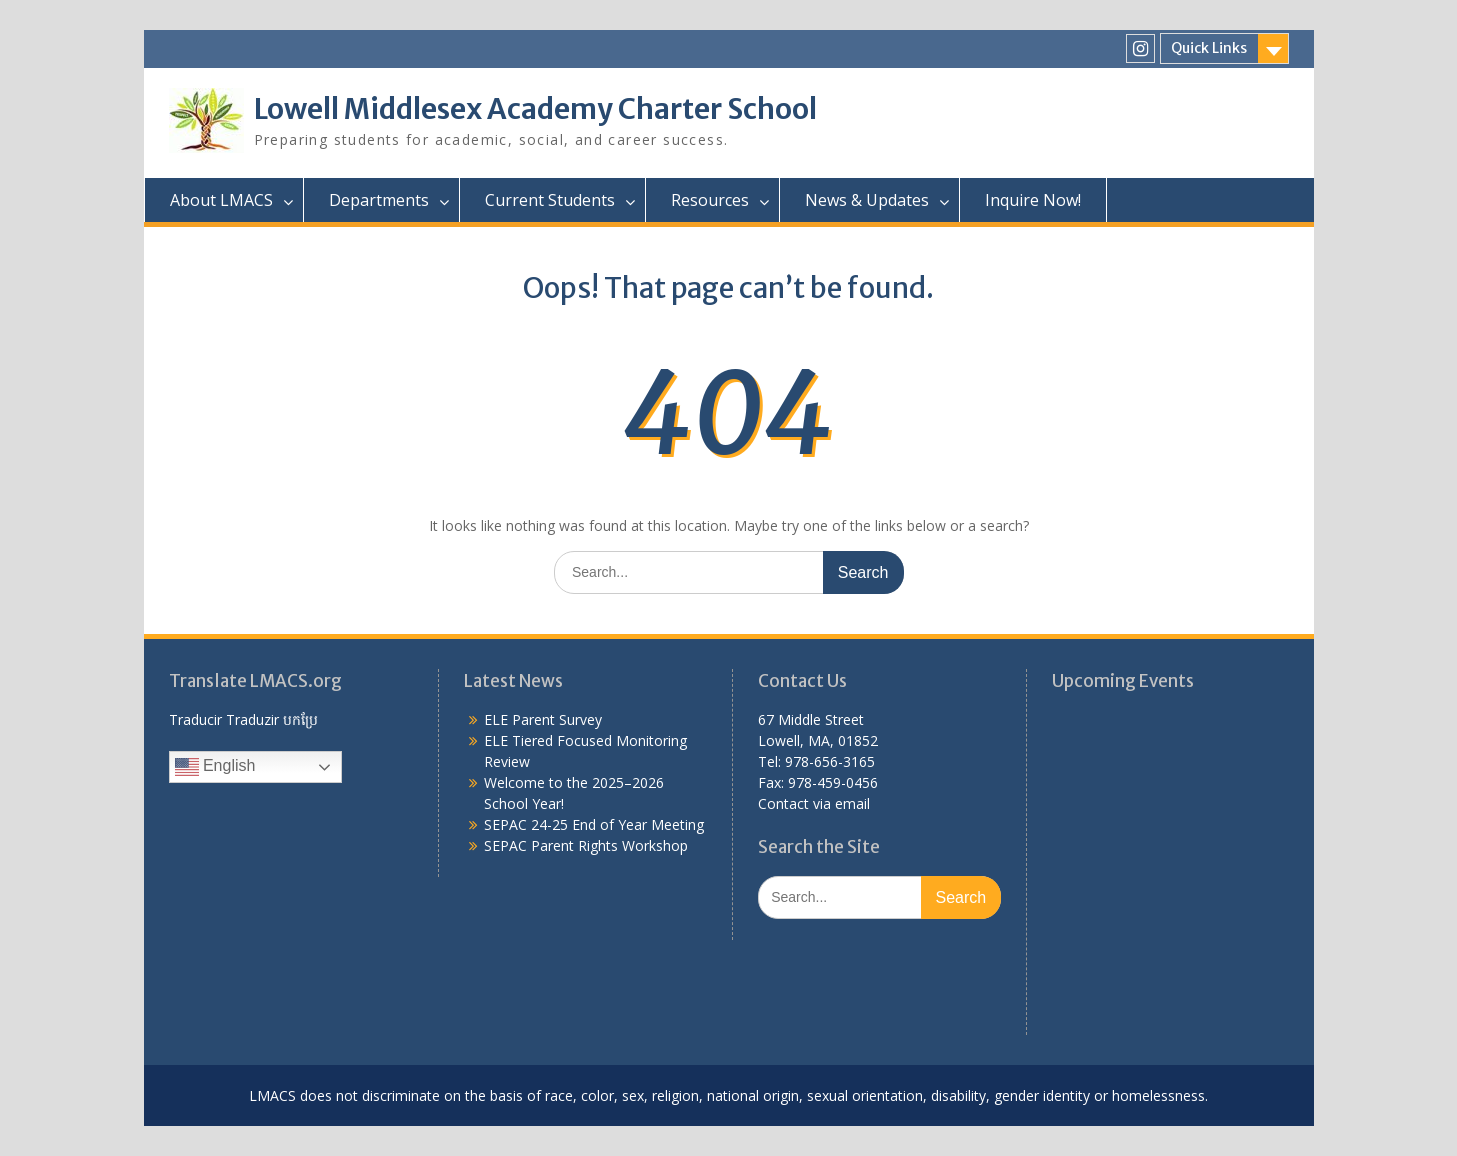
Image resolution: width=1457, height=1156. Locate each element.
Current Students (550, 200)
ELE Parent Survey (543, 719)
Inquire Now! (1033, 200)
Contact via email (814, 803)
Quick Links (1209, 48)
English (215, 767)
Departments (379, 200)
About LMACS (221, 200)
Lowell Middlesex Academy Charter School (535, 109)
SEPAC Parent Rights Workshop (586, 845)
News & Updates (867, 200)
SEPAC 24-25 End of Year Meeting (594, 824)
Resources (710, 200)
